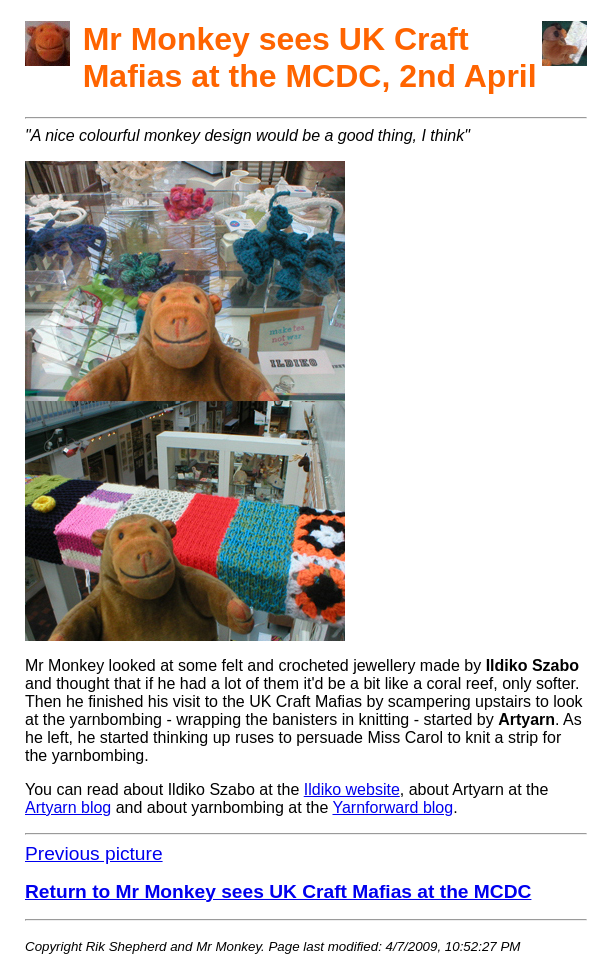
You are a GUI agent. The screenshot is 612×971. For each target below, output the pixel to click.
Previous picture (94, 853)
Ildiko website (352, 789)
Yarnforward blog (392, 807)
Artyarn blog (68, 807)
